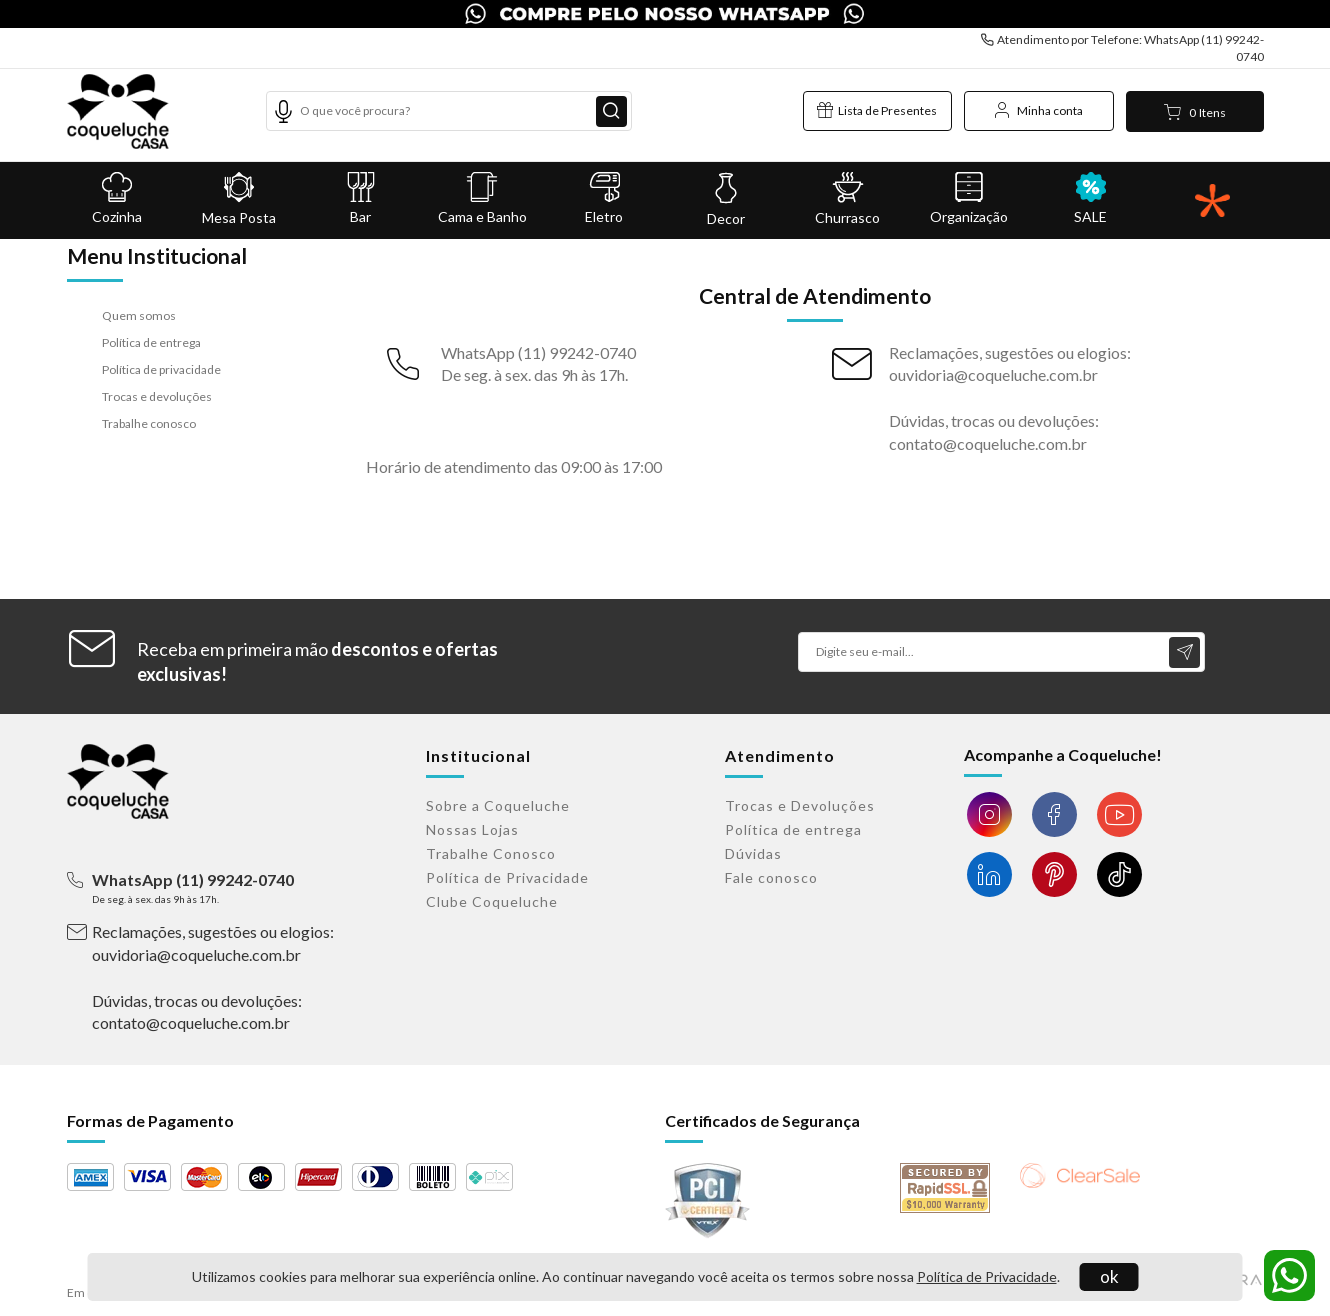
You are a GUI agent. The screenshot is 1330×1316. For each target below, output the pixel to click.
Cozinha (118, 198)
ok (1109, 1276)
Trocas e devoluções (157, 396)
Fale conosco (771, 877)
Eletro (604, 198)
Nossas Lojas (472, 829)
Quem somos (139, 315)
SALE (1091, 198)
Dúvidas (753, 853)
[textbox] (449, 111)
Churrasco (848, 199)
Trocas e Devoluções (800, 805)
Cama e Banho (483, 198)
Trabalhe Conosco (491, 853)
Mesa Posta (239, 199)
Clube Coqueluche (492, 901)
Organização (969, 198)
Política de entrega (151, 342)
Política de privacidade (161, 369)
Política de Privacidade (987, 1276)
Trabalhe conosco (149, 423)
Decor (726, 199)
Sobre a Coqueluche (498, 805)
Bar (361, 198)
